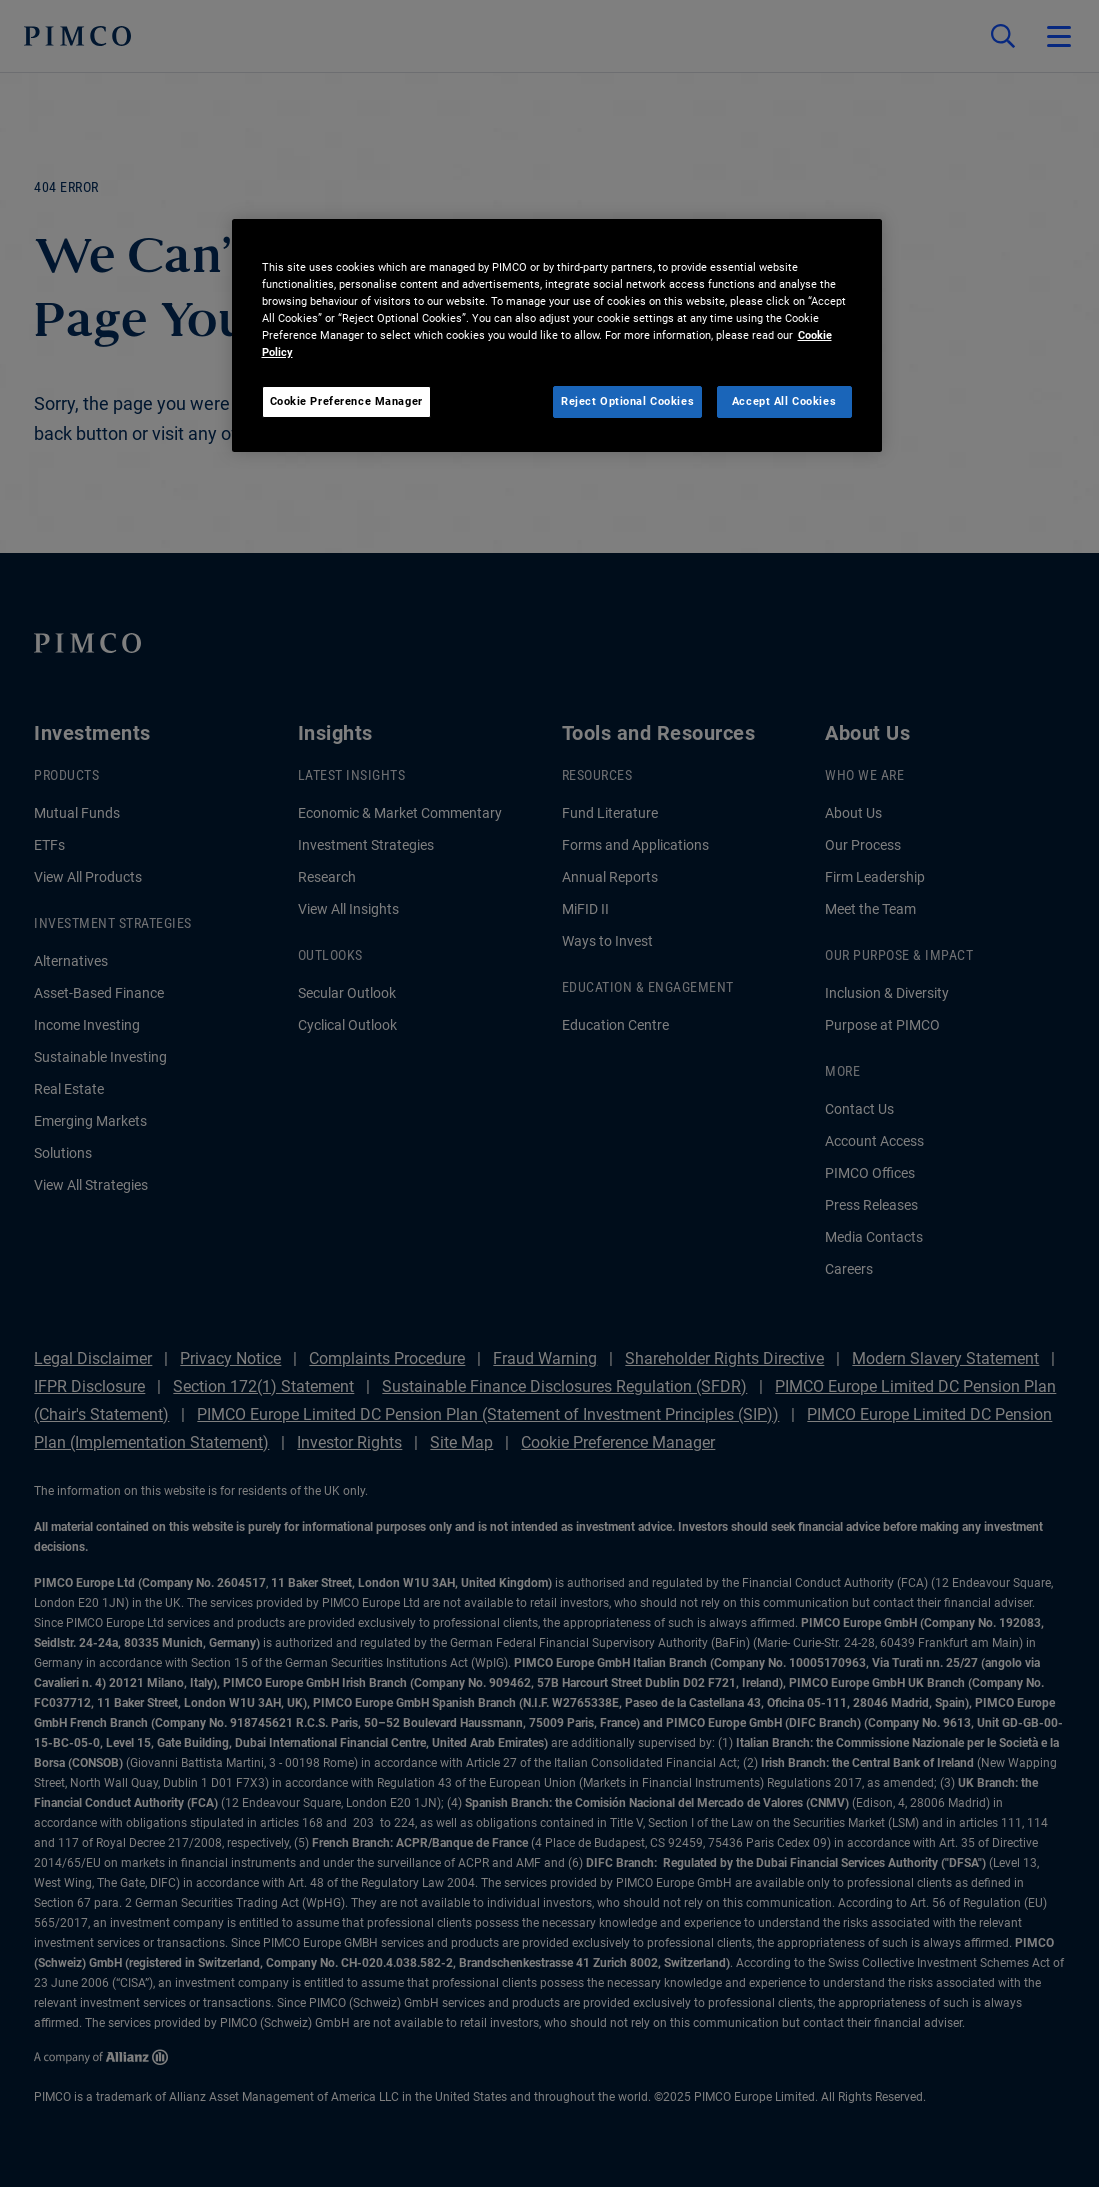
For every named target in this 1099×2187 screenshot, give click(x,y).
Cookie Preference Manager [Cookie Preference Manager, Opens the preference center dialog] (346, 401)
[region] (557, 335)
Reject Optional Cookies (627, 401)
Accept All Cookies (784, 401)
